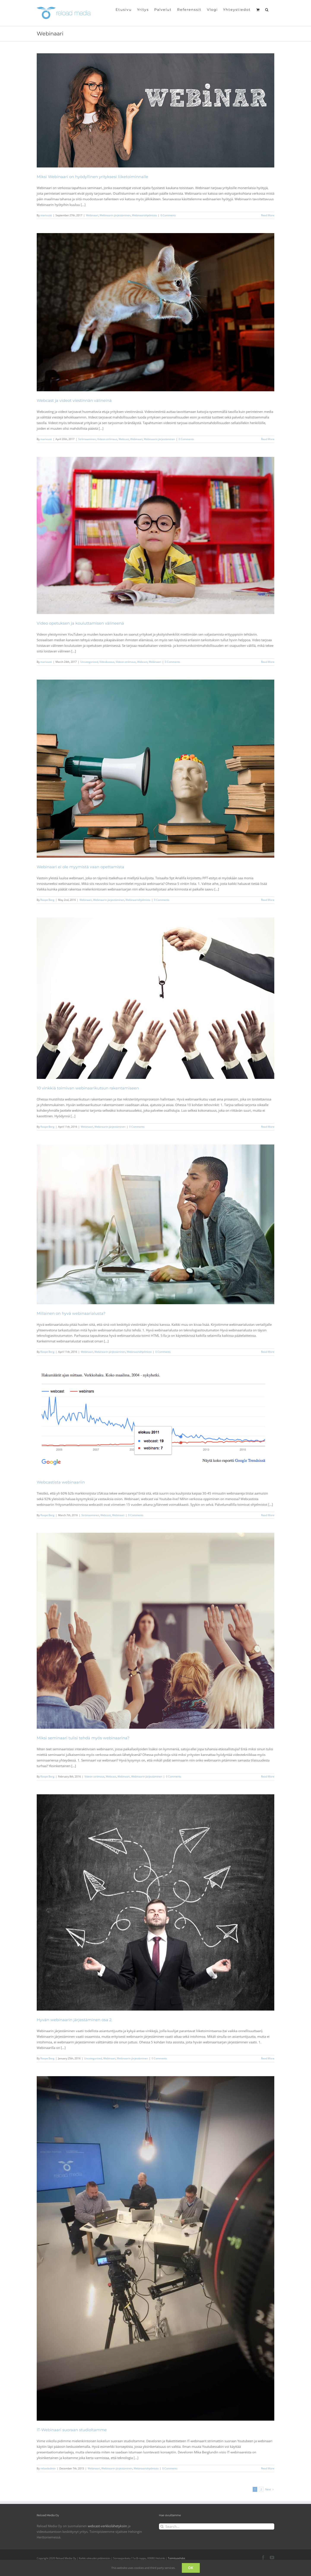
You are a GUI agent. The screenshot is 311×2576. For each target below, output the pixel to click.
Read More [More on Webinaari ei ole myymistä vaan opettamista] (267, 900)
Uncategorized (89, 662)
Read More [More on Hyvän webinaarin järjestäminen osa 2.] (267, 2058)
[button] (267, 9)
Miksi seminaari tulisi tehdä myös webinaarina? (83, 1738)
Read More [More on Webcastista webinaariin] (267, 1515)
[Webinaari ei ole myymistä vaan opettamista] (155, 769)
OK (191, 2568)
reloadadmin (48, 2468)
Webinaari (92, 215)
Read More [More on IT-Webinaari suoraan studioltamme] (267, 2468)
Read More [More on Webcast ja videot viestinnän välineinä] (267, 439)
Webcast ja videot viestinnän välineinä (74, 400)
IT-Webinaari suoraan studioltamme (72, 2430)
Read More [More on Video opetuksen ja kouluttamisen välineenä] (267, 662)
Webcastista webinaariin (61, 1482)
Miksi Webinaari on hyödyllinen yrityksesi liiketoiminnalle (92, 176)
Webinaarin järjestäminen (115, 215)
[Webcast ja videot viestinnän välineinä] (155, 312)
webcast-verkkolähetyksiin (107, 2526)
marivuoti (46, 215)
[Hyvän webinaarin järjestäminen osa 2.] (155, 1902)
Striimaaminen (87, 439)
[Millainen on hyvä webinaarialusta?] (155, 1224)
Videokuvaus (106, 662)
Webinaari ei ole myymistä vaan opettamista (80, 867)
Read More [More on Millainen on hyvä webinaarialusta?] (267, 1352)
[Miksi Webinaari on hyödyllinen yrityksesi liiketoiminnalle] (155, 110)
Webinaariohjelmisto (144, 215)
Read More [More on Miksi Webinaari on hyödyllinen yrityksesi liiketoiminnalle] (267, 215)
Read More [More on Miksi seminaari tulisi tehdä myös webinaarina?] (267, 1776)
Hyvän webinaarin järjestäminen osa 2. (74, 2019)
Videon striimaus (107, 439)
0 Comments (168, 215)
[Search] (162, 2526)
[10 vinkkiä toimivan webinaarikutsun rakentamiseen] (155, 998)
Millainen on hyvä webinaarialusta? (71, 1313)
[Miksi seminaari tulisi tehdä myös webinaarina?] (155, 1631)
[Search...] (216, 2526)
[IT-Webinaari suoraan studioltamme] (155, 2248)
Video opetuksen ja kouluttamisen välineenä (80, 623)
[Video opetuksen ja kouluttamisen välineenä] (155, 535)
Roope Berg (47, 900)
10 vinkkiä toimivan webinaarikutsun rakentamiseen (88, 1088)
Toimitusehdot (176, 2558)
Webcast (124, 439)
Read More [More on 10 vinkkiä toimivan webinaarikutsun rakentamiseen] (267, 1127)
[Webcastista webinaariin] (155, 1421)
